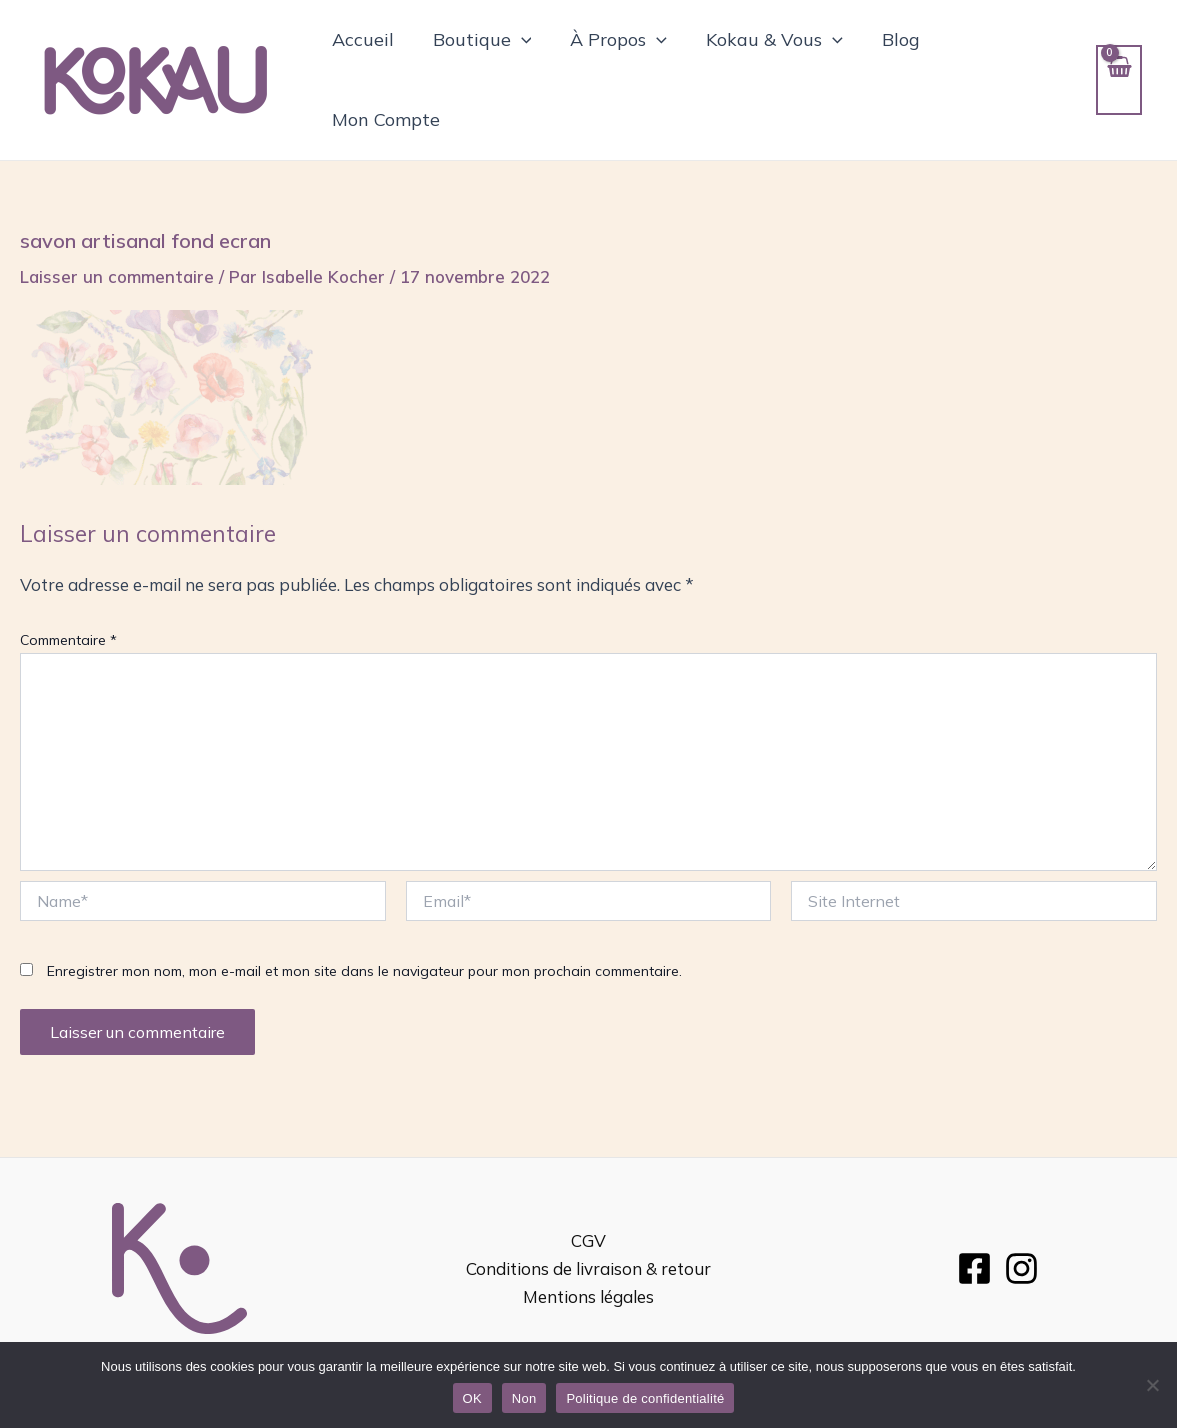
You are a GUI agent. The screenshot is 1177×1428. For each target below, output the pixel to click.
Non (524, 1398)
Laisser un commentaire (117, 232)
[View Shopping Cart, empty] (1118, 58)
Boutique (484, 58)
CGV (588, 1196)
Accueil (368, 57)
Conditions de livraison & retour (588, 1224)
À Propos (618, 58)
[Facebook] (974, 1224)
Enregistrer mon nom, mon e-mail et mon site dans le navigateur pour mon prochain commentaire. (364, 927)
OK (472, 1398)
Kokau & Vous (771, 58)
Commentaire (68, 596)
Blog (894, 57)
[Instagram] (1021, 1224)
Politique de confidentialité (645, 1398)
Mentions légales (588, 1252)
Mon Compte (1003, 57)
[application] (523, 58)
